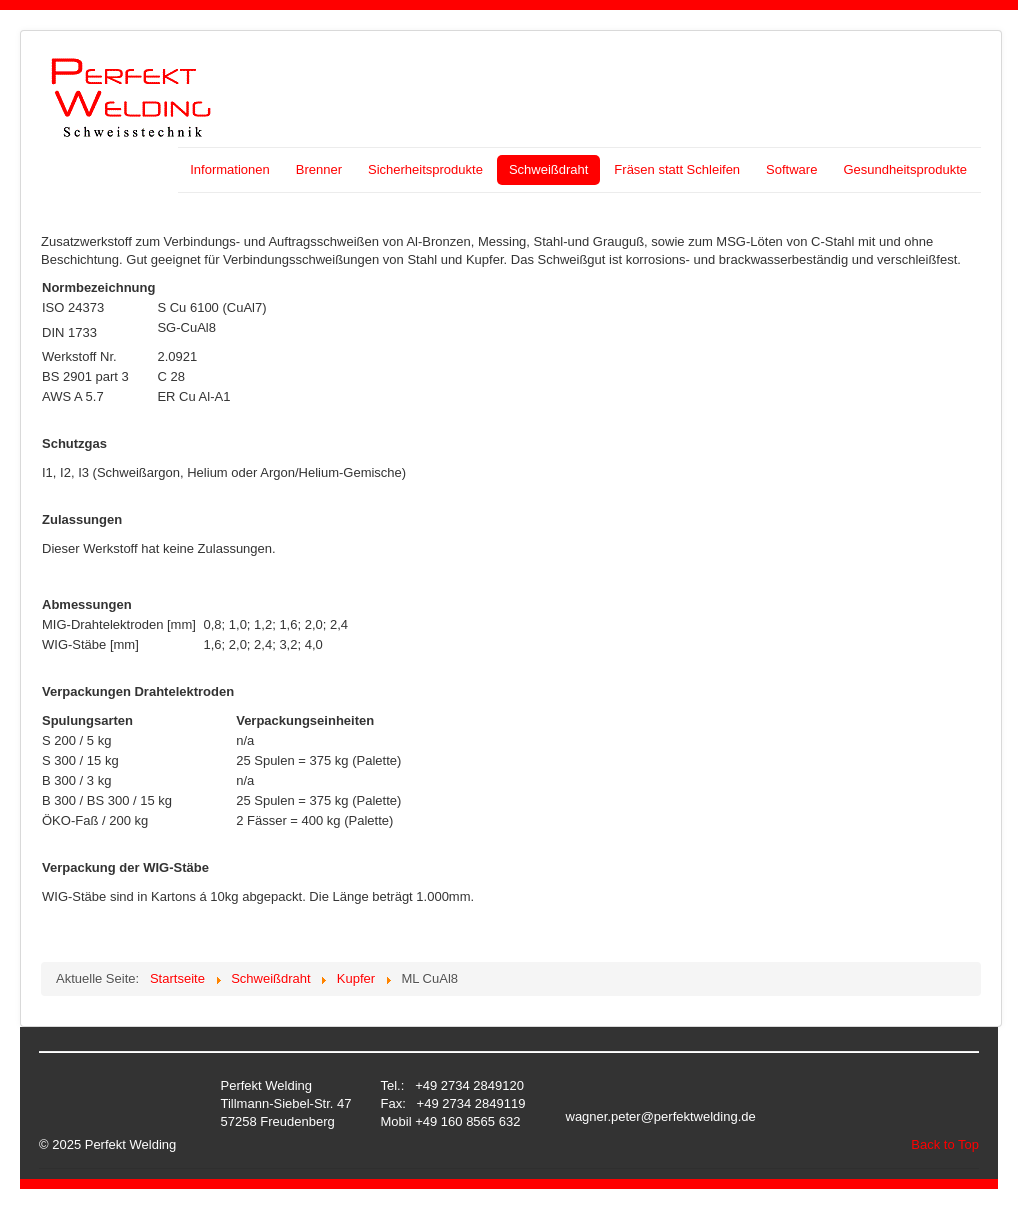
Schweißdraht (548, 169)
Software (791, 169)
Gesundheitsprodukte (905, 169)
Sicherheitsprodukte (425, 169)
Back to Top (945, 1144)
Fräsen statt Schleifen (677, 169)
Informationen (230, 169)
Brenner (319, 169)
